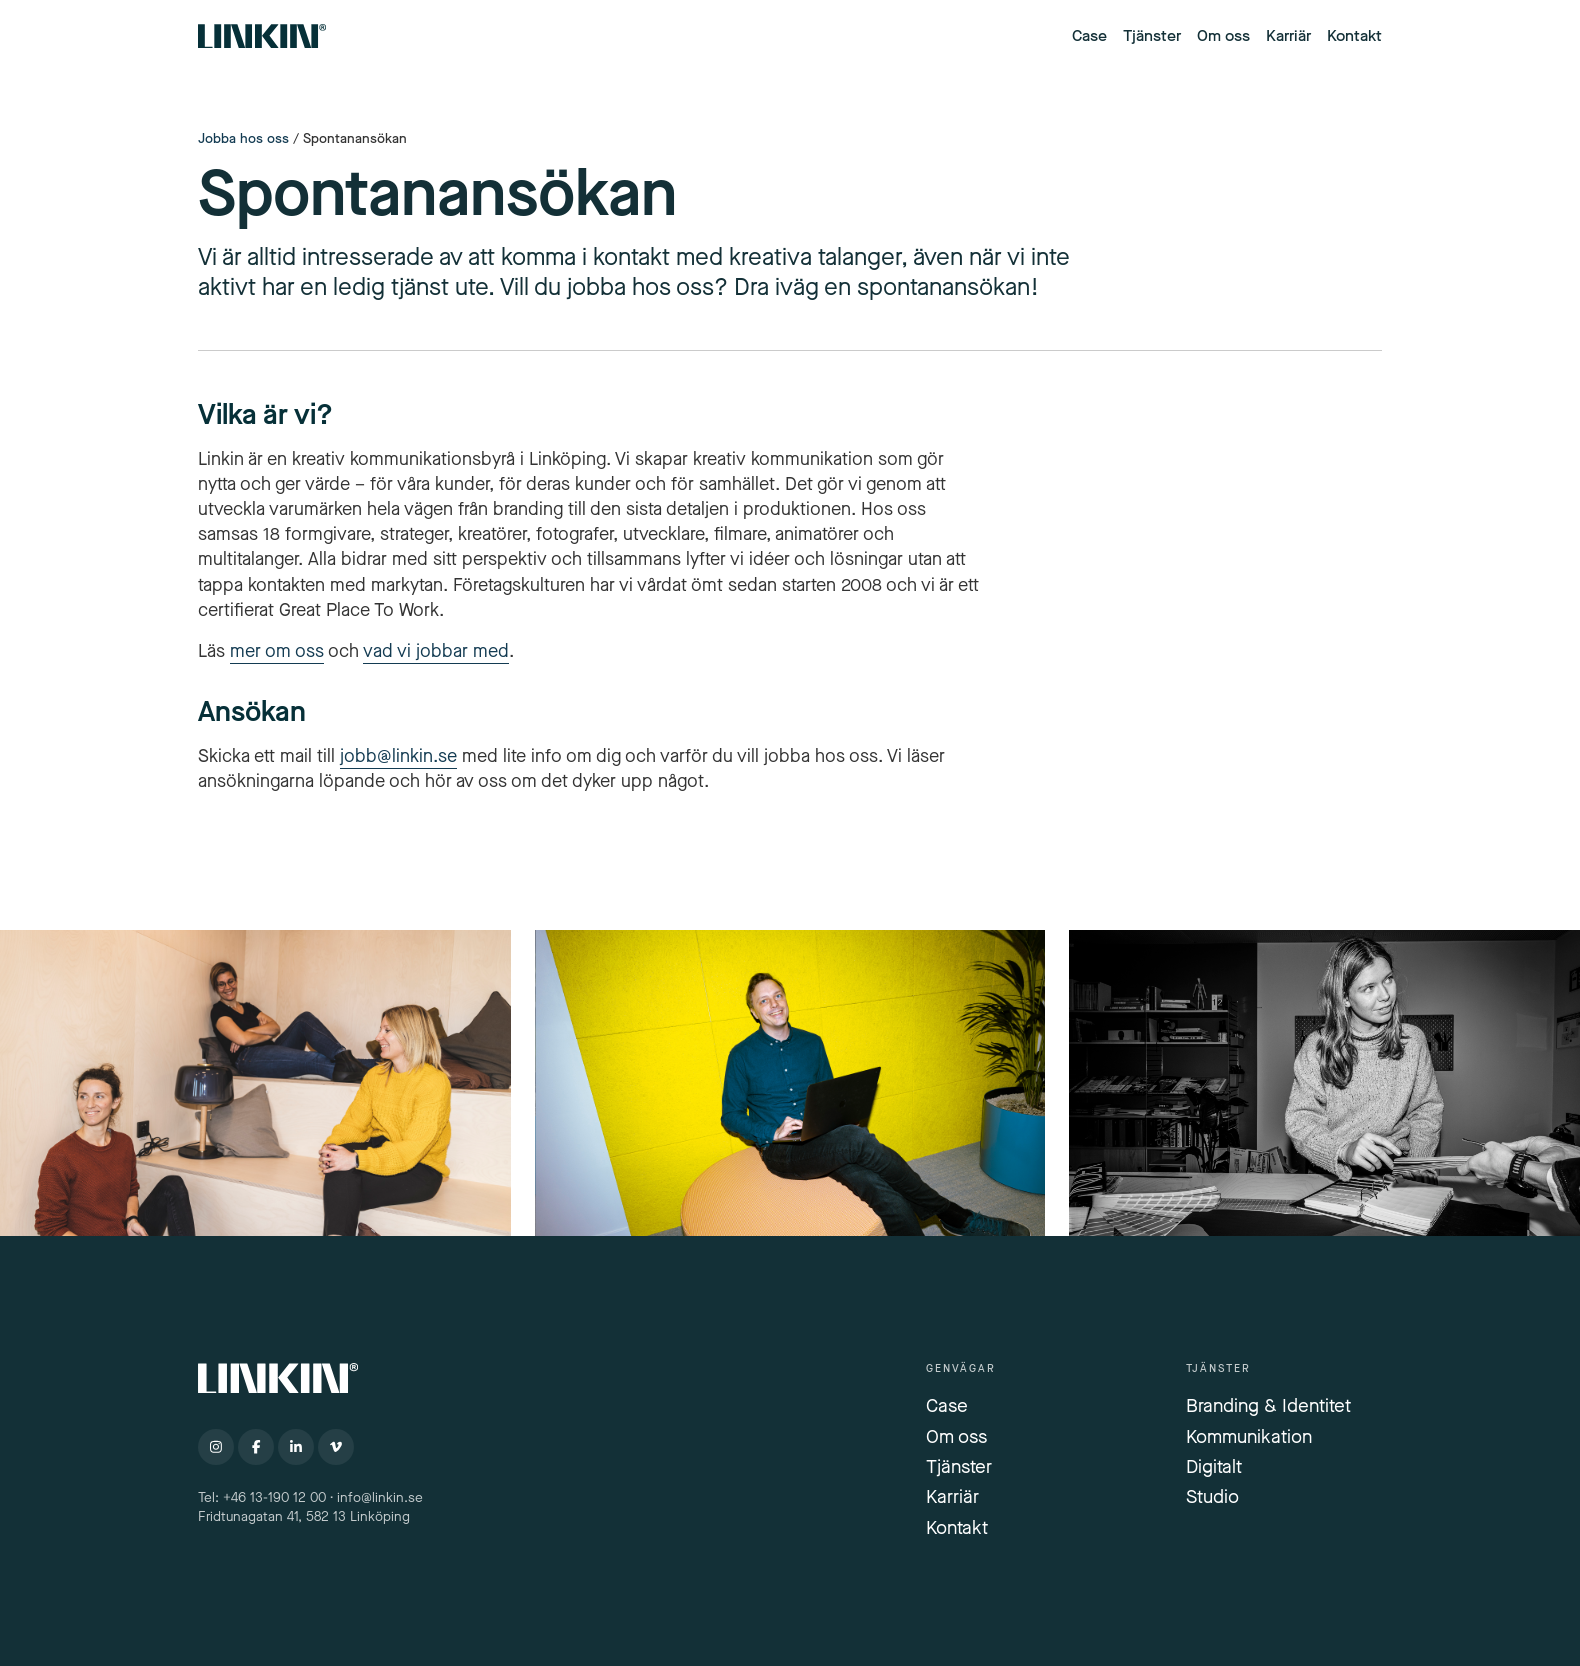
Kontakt (1354, 35)
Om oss (1223, 35)
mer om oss (277, 651)
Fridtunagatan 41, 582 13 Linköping (306, 1517)
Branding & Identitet (1268, 1405)
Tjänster (1152, 35)
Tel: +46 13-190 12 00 (262, 1498)
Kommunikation (1249, 1436)
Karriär (1288, 35)
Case (1089, 35)
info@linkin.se (380, 1498)
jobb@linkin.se (398, 756)
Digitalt (1214, 1466)
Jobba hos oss (243, 139)
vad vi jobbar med (436, 651)
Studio (1212, 1496)
